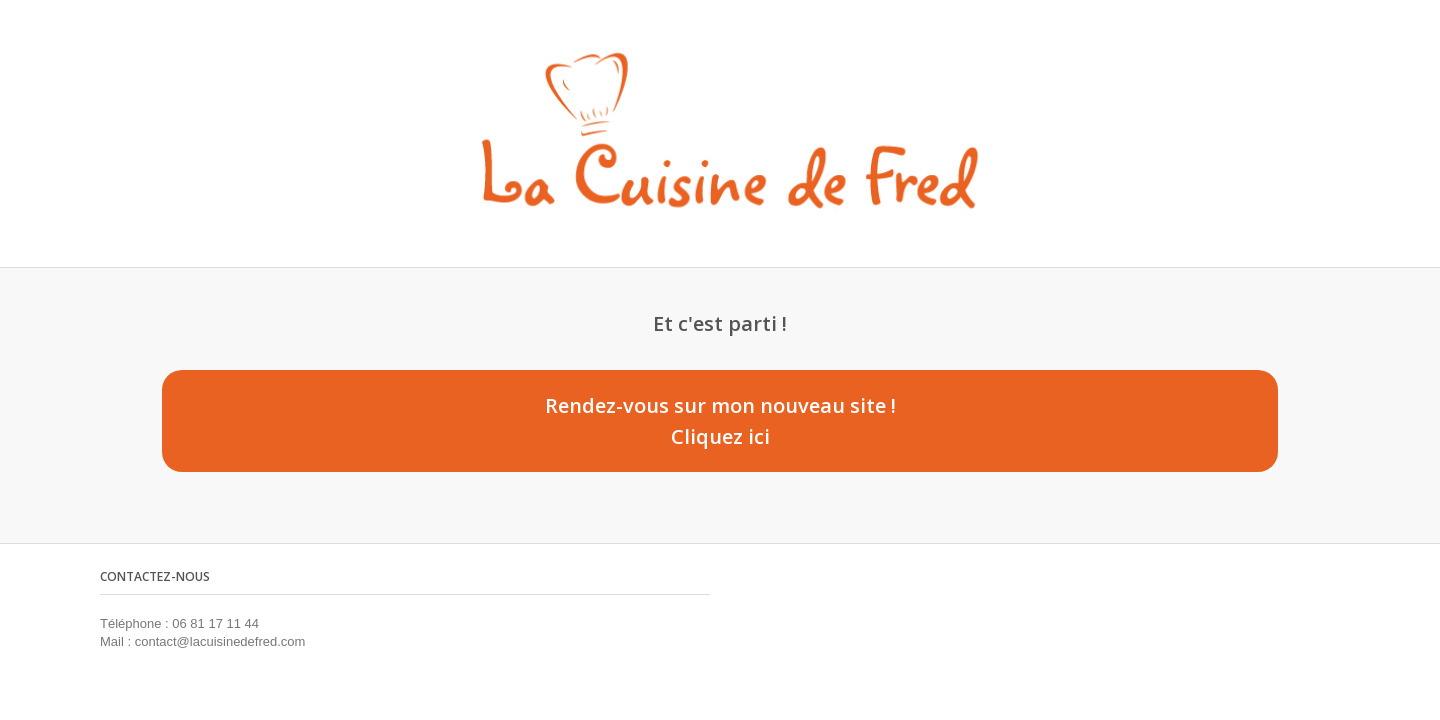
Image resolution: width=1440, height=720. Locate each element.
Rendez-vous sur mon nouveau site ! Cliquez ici (720, 421)
